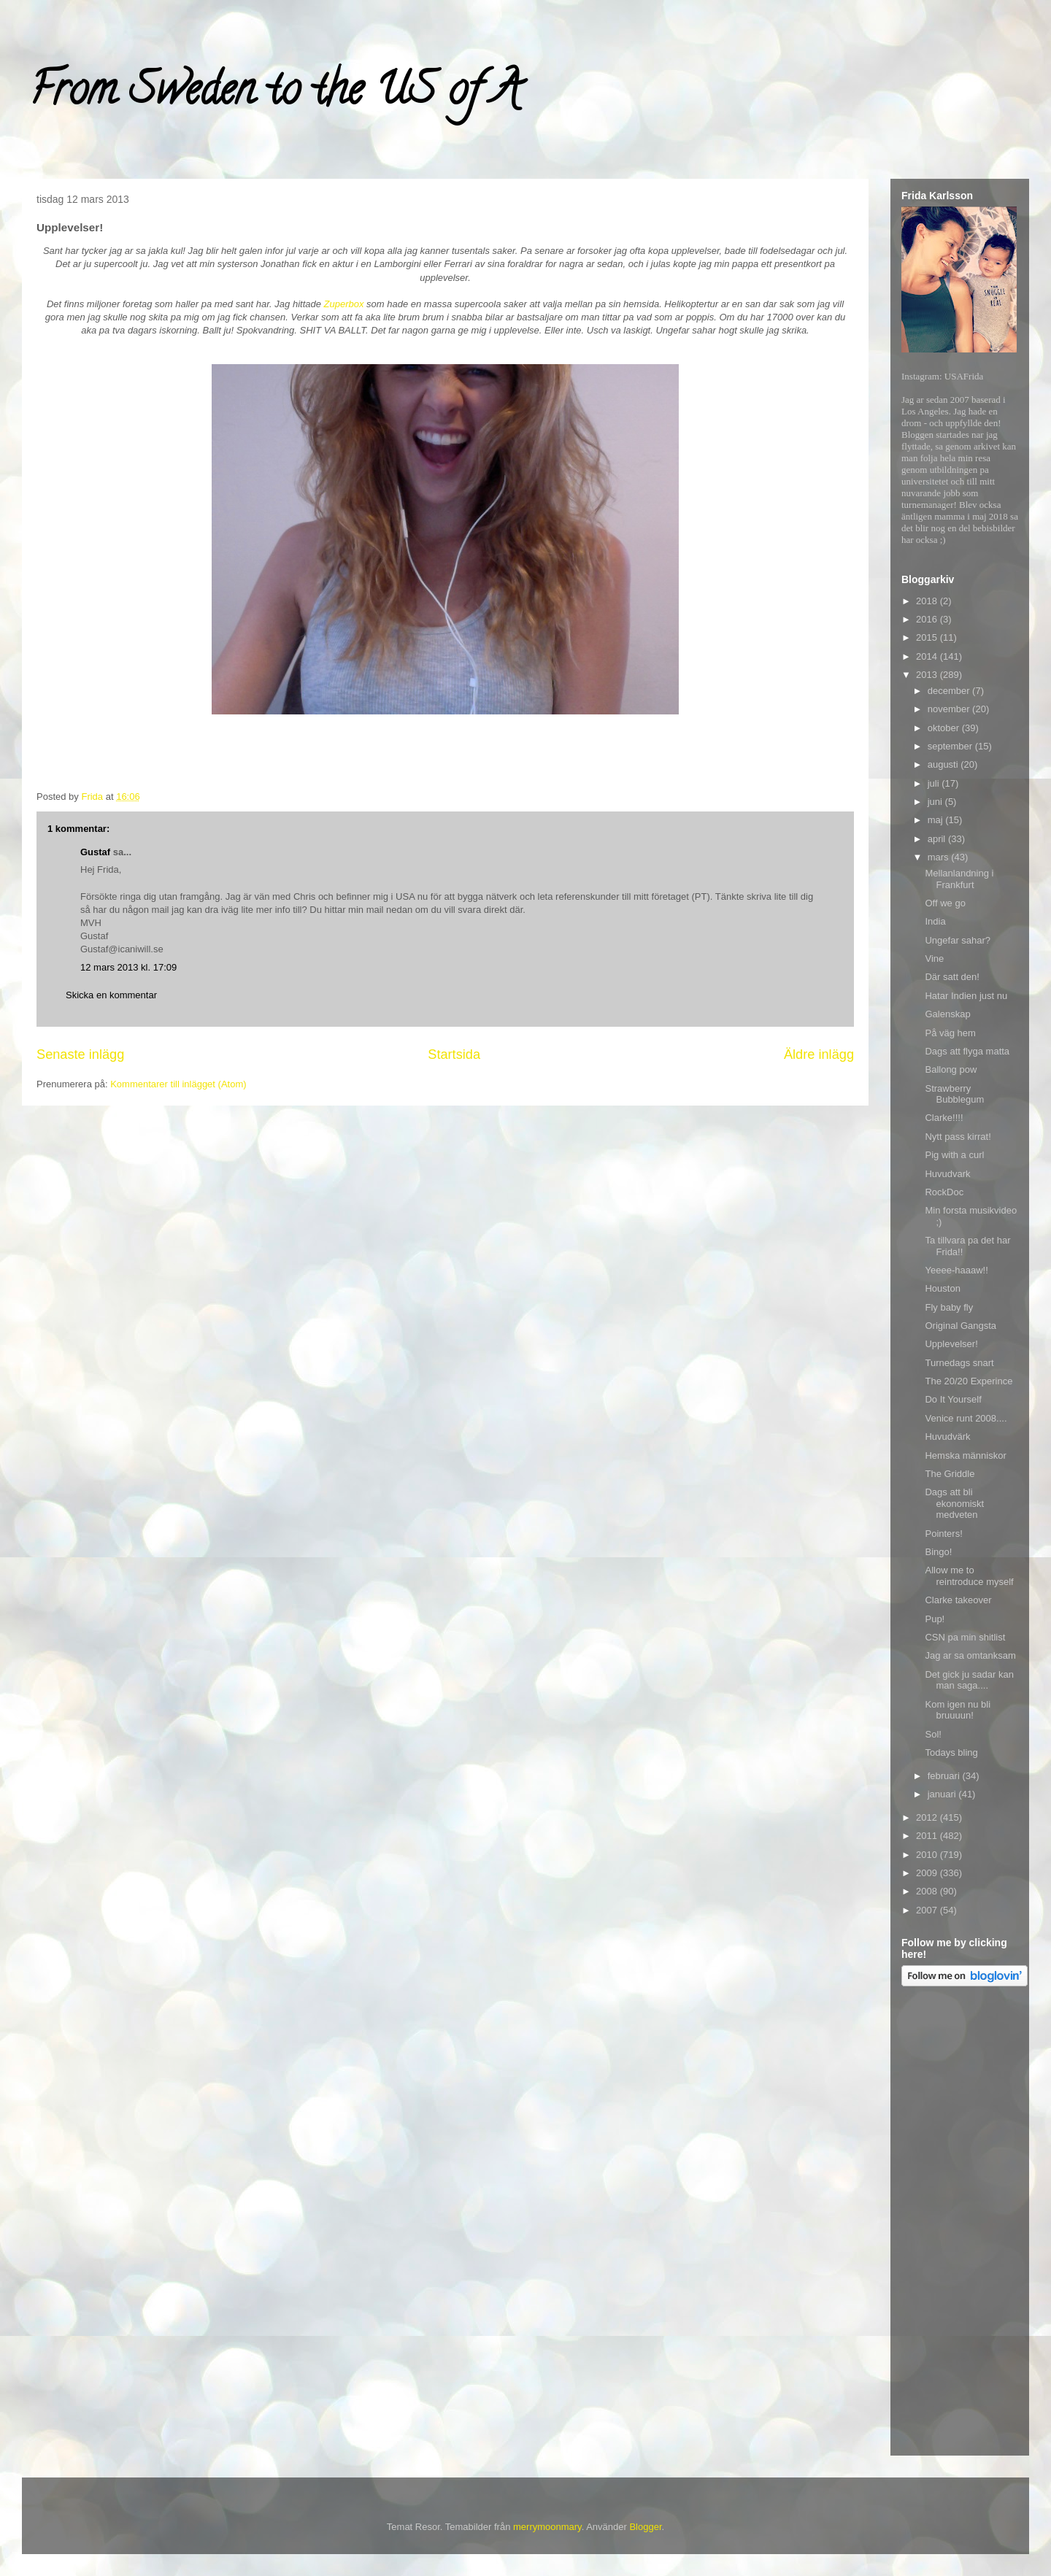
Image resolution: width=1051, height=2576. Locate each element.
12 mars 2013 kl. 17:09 (128, 967)
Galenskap (947, 1014)
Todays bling (951, 1752)
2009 (928, 1872)
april (938, 838)
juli (935, 783)
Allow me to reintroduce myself (969, 1576)
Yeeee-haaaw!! (956, 1270)
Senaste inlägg (80, 1054)
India (935, 921)
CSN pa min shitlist (965, 1637)
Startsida (454, 1054)
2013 (928, 674)
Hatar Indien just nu (966, 995)
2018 (928, 600)
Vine (934, 958)
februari (945, 1775)
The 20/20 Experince (968, 1381)
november (950, 708)
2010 (928, 1854)
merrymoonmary (547, 2526)
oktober (945, 727)
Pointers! (943, 1533)
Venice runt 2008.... (965, 1418)
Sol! (933, 1734)
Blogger (645, 2526)
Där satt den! (952, 976)
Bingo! (938, 1551)
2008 (928, 1891)
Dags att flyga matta (967, 1051)
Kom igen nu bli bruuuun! (957, 1710)
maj (937, 819)
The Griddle (949, 1473)
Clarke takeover (958, 1599)
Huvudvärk (947, 1436)
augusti (944, 764)
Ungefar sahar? (957, 940)
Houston (942, 1288)
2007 (928, 1910)
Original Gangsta (960, 1325)
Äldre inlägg (819, 1054)
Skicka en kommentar (111, 995)
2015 (928, 637)
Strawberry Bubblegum (954, 1094)
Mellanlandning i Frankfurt (959, 879)
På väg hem (950, 1032)
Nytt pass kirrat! (957, 1136)
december (950, 690)
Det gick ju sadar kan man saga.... (969, 1680)
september (951, 746)
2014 (928, 656)
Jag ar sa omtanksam (970, 1655)
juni (936, 801)
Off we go (945, 903)
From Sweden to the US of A (274, 94)
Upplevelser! (951, 1343)
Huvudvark (947, 1173)
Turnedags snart (959, 1362)
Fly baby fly (949, 1307)
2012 (928, 1817)
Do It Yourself (953, 1399)
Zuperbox (344, 303)
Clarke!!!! (944, 1117)
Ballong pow (951, 1069)
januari (943, 1794)
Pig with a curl (954, 1154)
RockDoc (944, 1192)
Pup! (934, 1618)
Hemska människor (965, 1455)
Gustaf (95, 852)
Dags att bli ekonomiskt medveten (954, 1503)
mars (940, 857)
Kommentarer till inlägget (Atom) (178, 1084)
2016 (928, 619)
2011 (928, 1835)
